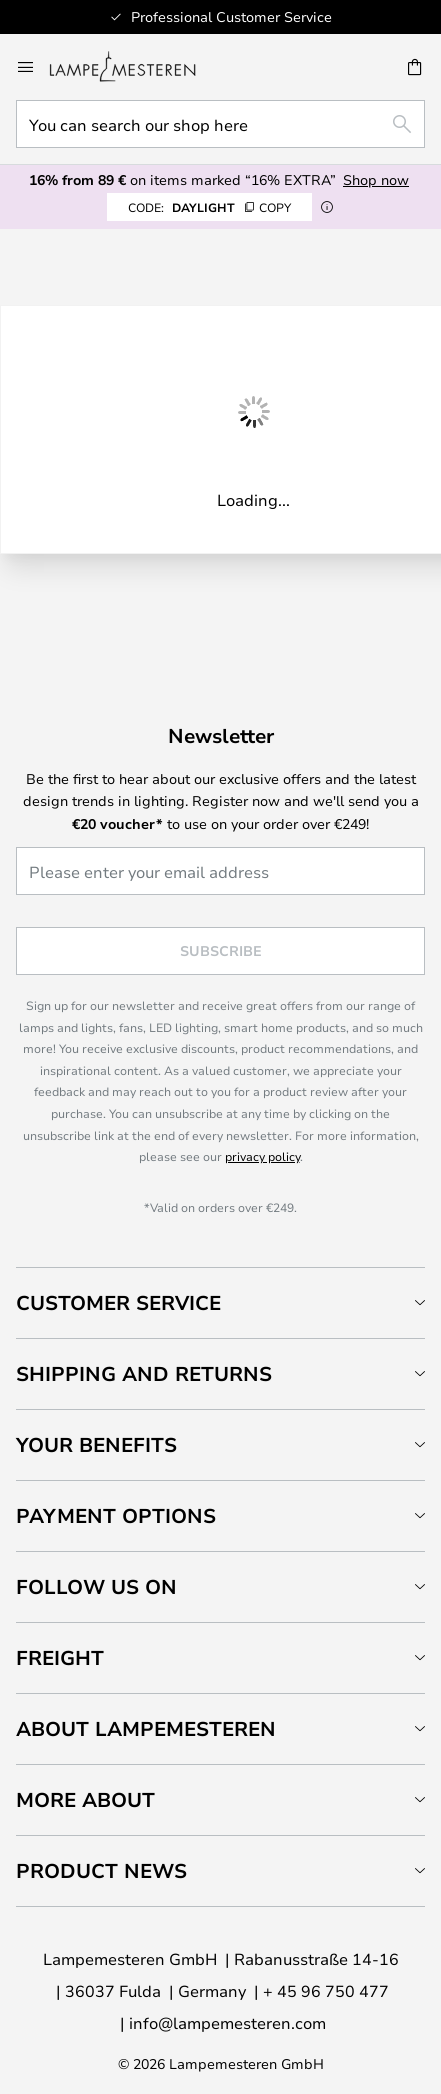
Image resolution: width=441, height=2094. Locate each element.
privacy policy (262, 1156)
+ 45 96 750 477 (326, 1990)
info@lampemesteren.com (227, 2022)
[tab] (220, 1302)
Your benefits (96, 1444)
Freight (60, 1657)
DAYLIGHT (209, 207)
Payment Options (116, 1515)
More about (85, 1799)
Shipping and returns (144, 1373)
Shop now (376, 179)
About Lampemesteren (146, 1728)
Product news (101, 1870)
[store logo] (134, 67)
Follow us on (96, 1586)
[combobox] (220, 124)
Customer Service (118, 1302)
